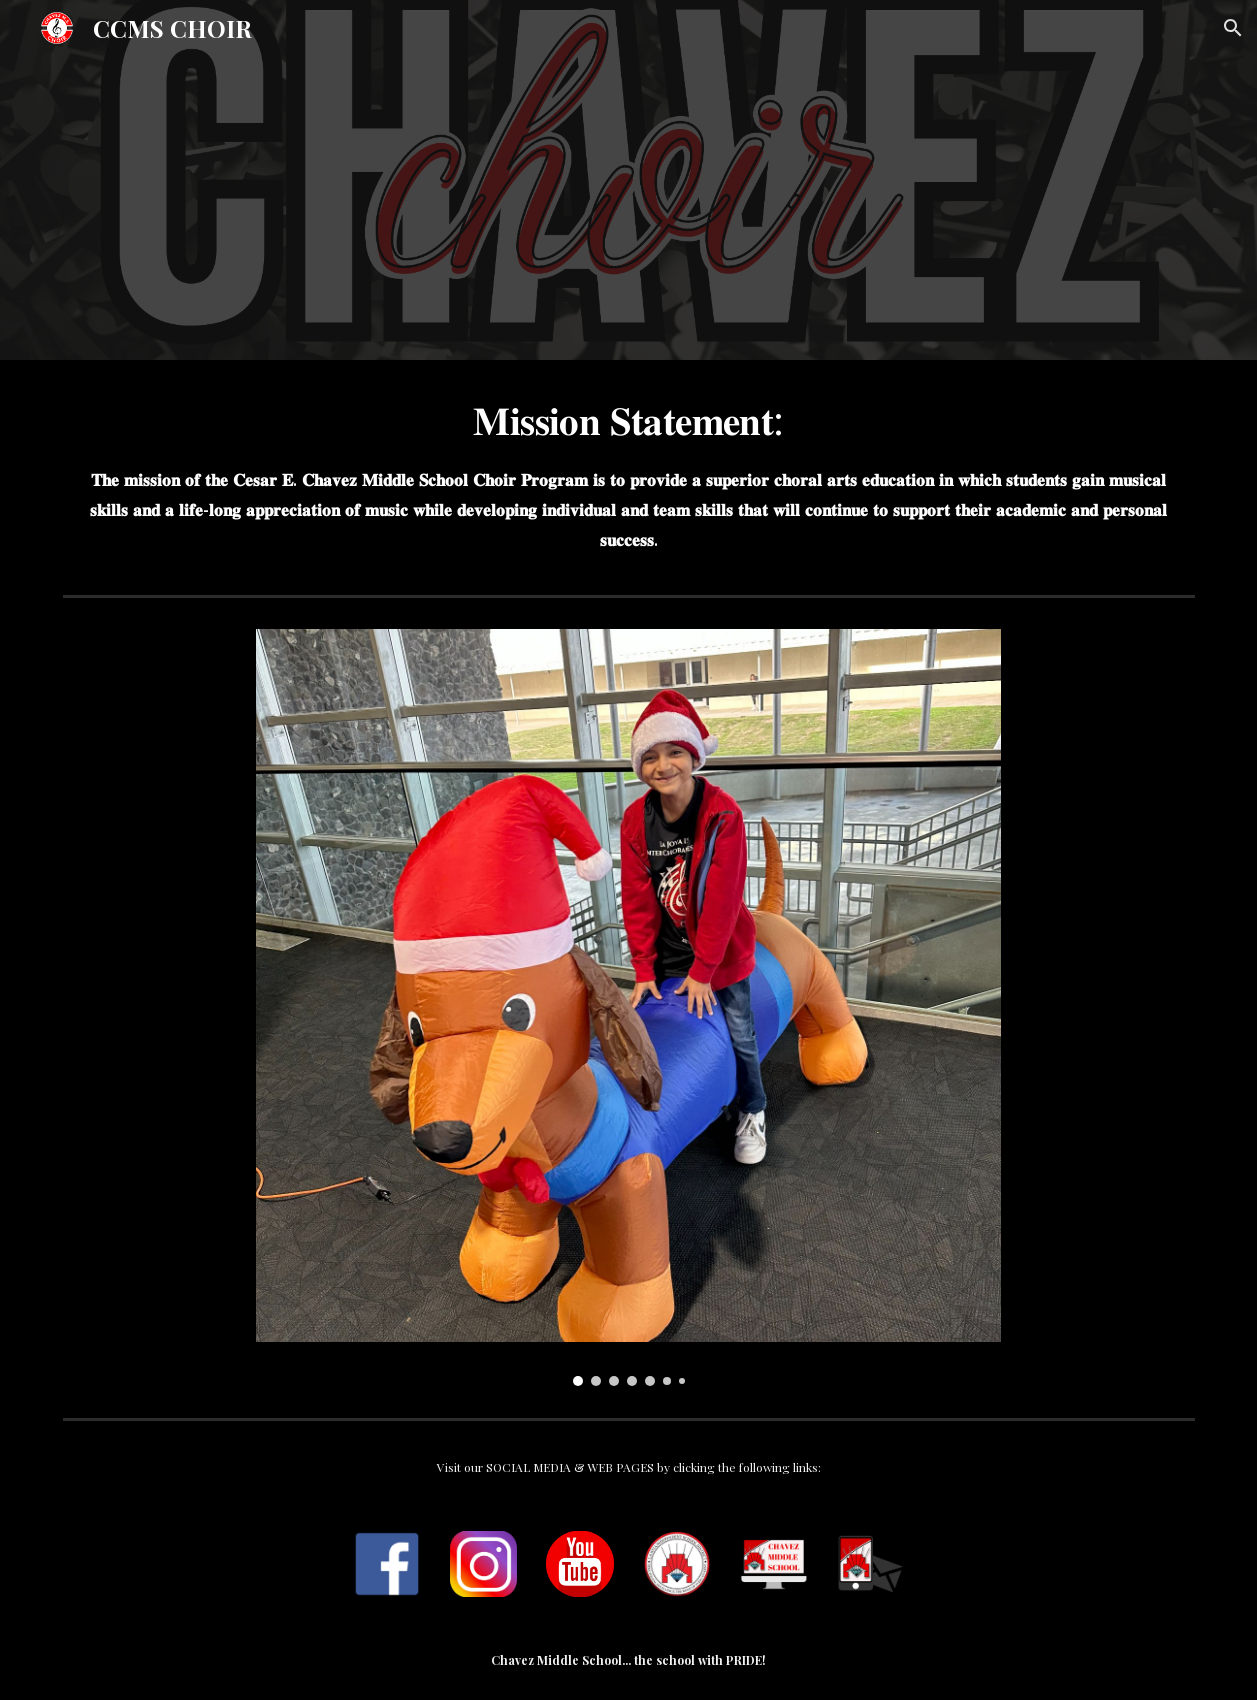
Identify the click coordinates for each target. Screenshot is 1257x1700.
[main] (629, 473)
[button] (1233, 28)
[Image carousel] (628, 1008)
